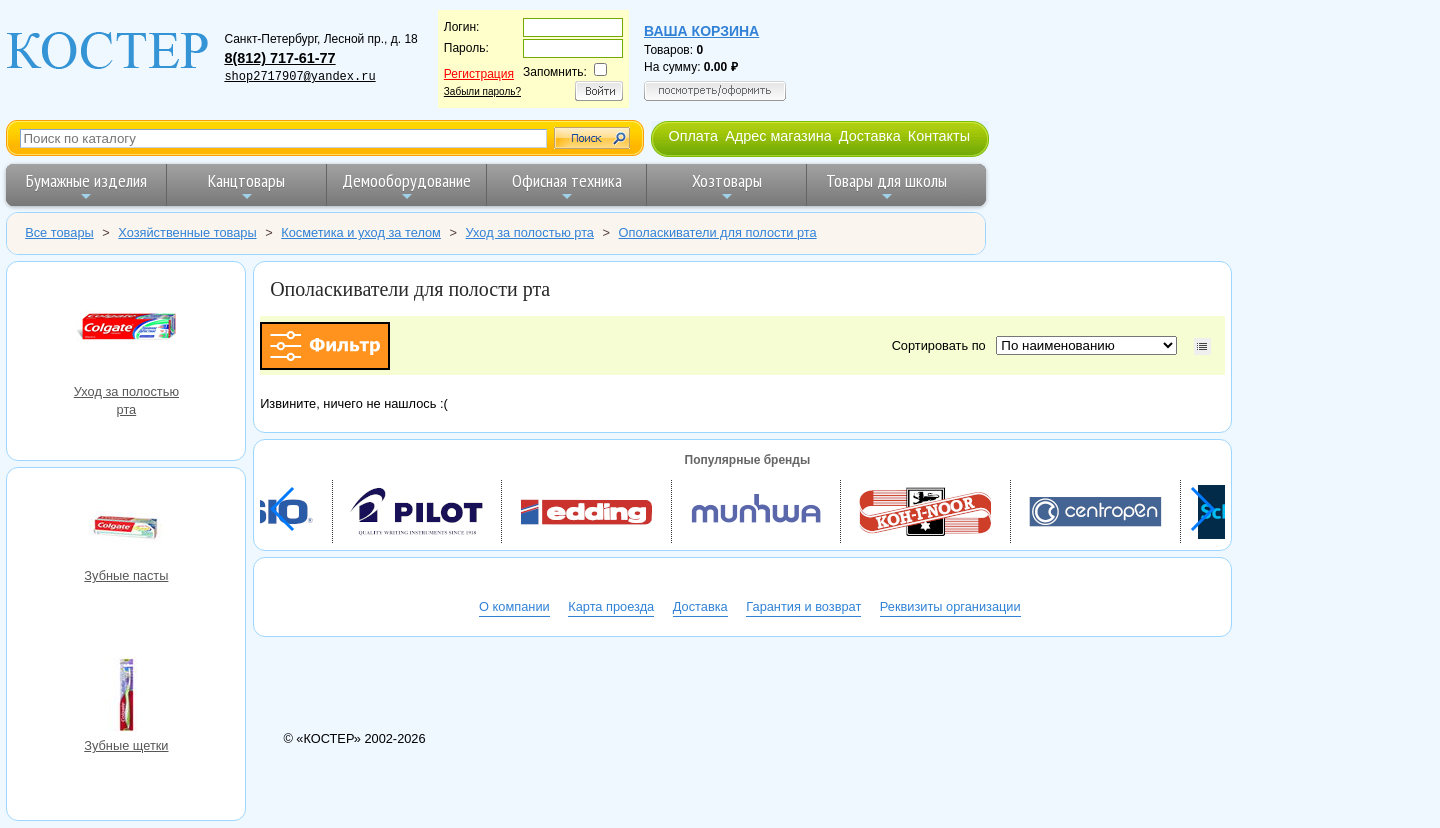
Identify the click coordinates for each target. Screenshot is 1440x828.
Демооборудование (406, 186)
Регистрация (479, 74)
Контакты (939, 136)
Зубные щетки (126, 697)
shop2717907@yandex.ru (299, 77)
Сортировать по (942, 345)
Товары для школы (886, 186)
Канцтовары (246, 186)
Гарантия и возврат (803, 606)
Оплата (693, 136)
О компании (514, 606)
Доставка (870, 136)
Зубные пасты (126, 527)
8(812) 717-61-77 (279, 58)
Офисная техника (567, 186)
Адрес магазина (778, 136)
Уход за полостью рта (126, 330)
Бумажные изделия (86, 186)
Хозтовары (727, 186)
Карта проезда (611, 606)
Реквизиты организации (950, 606)
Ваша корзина (701, 31)
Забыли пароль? (482, 91)
